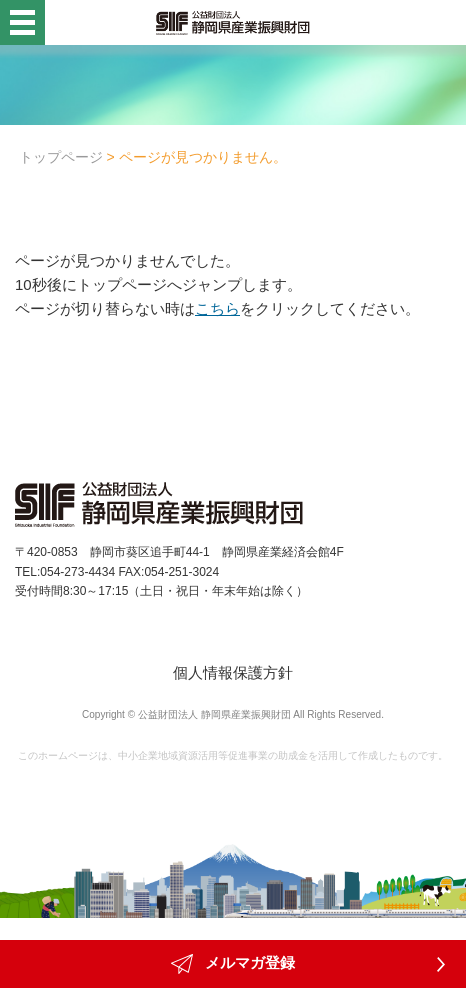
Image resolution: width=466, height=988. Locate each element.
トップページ (61, 157)
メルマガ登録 (233, 964)
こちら (217, 308)
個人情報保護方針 (233, 672)
